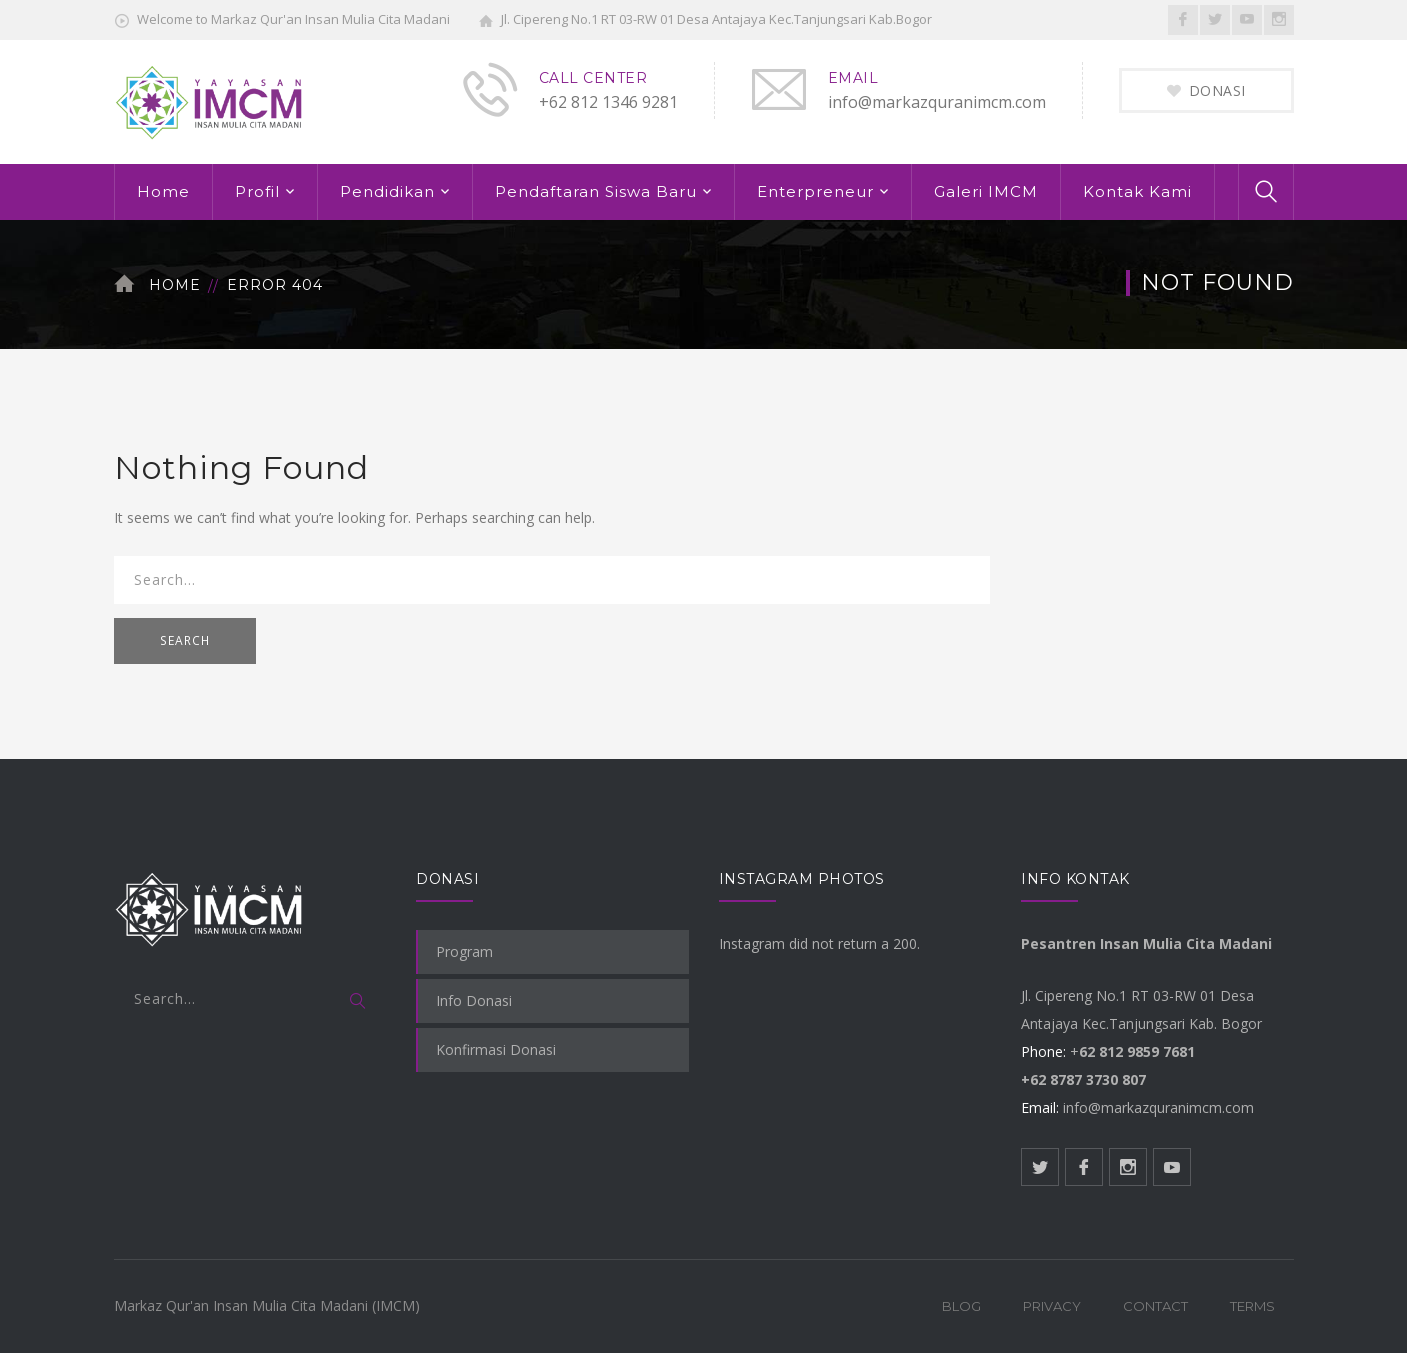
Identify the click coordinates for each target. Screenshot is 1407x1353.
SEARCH (185, 640)
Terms (1252, 1306)
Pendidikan (387, 191)
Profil (257, 191)
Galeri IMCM (986, 191)
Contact (1155, 1306)
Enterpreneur (815, 191)
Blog (961, 1306)
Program (464, 951)
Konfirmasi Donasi (496, 1049)
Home (163, 191)
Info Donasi (474, 1000)
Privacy (1052, 1306)
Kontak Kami (1137, 191)
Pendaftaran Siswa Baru (596, 191)
